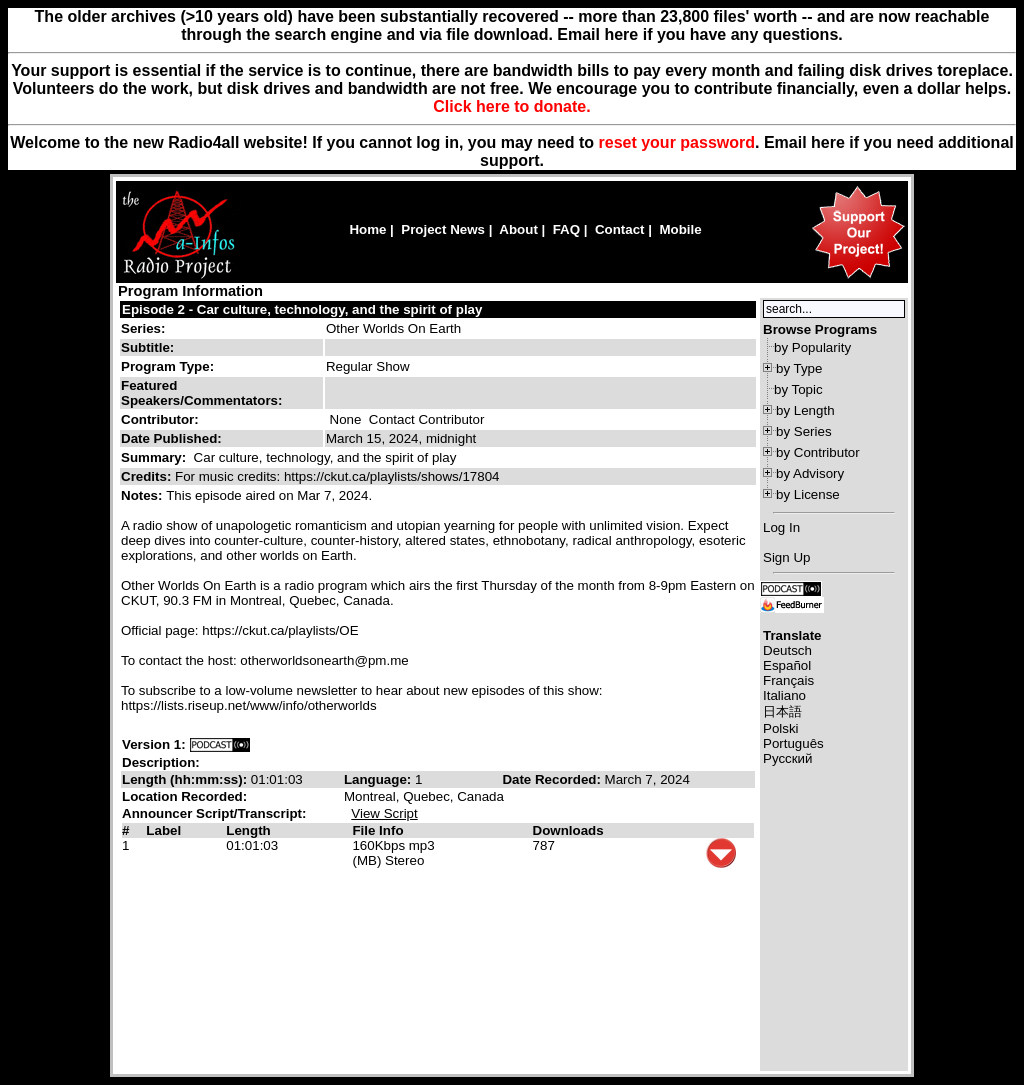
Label (163, 830)
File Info (377, 830)
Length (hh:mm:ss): (186, 779)
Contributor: (160, 419)
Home (367, 229)
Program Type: (167, 366)
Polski (781, 728)
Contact (620, 229)
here (828, 142)
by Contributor (818, 452)
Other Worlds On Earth (393, 328)
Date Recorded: (553, 779)
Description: (161, 762)
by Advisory (810, 473)
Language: (379, 779)
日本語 (782, 711)
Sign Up (786, 557)
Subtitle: (147, 347)
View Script (384, 813)
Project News (443, 229)
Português (793, 743)
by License (808, 494)
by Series (804, 431)
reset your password (677, 142)
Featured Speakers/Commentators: (201, 393)
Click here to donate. (511, 106)
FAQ (566, 229)
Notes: (143, 495)
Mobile (680, 229)
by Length (805, 410)
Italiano (784, 695)
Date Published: (171, 438)
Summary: (155, 457)
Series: (143, 328)
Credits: (148, 476)
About (518, 229)
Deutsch (787, 650)
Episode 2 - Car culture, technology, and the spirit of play (302, 309)
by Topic (798, 389)
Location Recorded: (184, 796)
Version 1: (154, 744)
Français (788, 680)
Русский (787, 758)
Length (248, 830)
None (346, 419)
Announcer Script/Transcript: (214, 813)
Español (787, 665)
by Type (799, 368)
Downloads (568, 830)
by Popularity (812, 347)
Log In (781, 527)
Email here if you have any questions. (699, 34)
